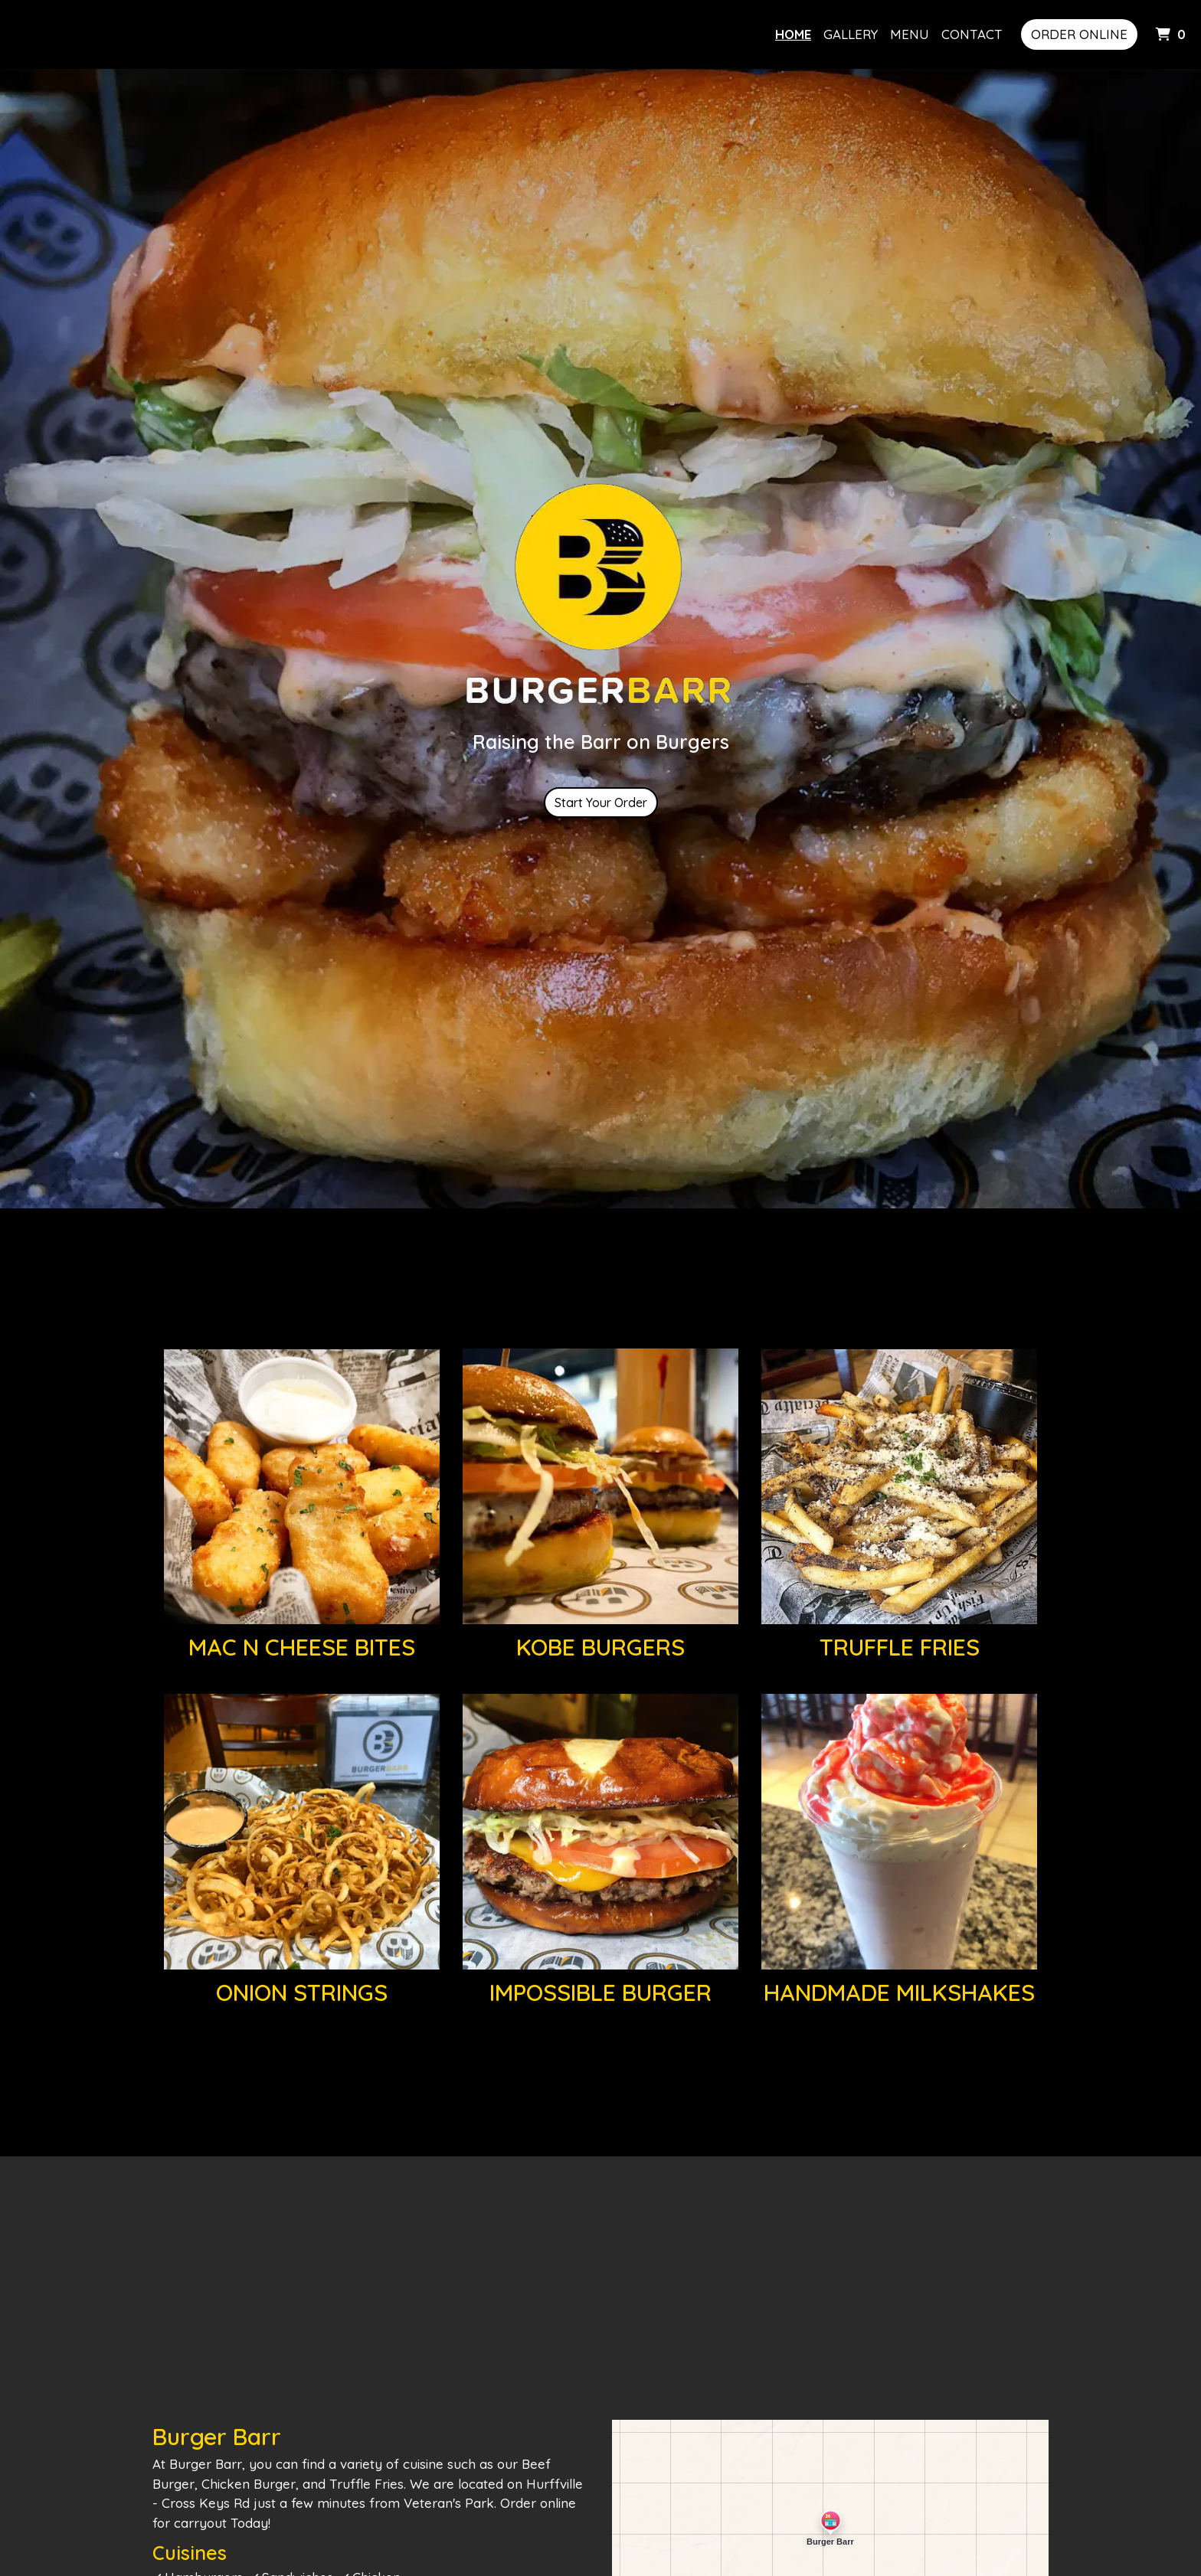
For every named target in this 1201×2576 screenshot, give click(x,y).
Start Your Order (601, 802)
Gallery (850, 34)
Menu (909, 34)
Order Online (1079, 34)
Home (793, 34)
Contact (972, 34)
